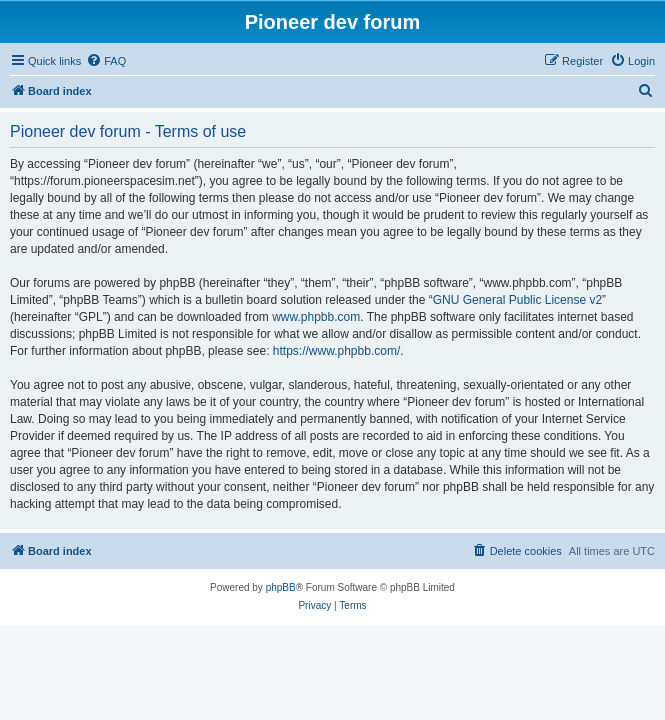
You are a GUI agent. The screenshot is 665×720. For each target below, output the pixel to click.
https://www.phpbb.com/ (336, 351)
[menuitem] (106, 61)
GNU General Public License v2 (517, 300)
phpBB (281, 587)
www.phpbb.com (316, 317)
